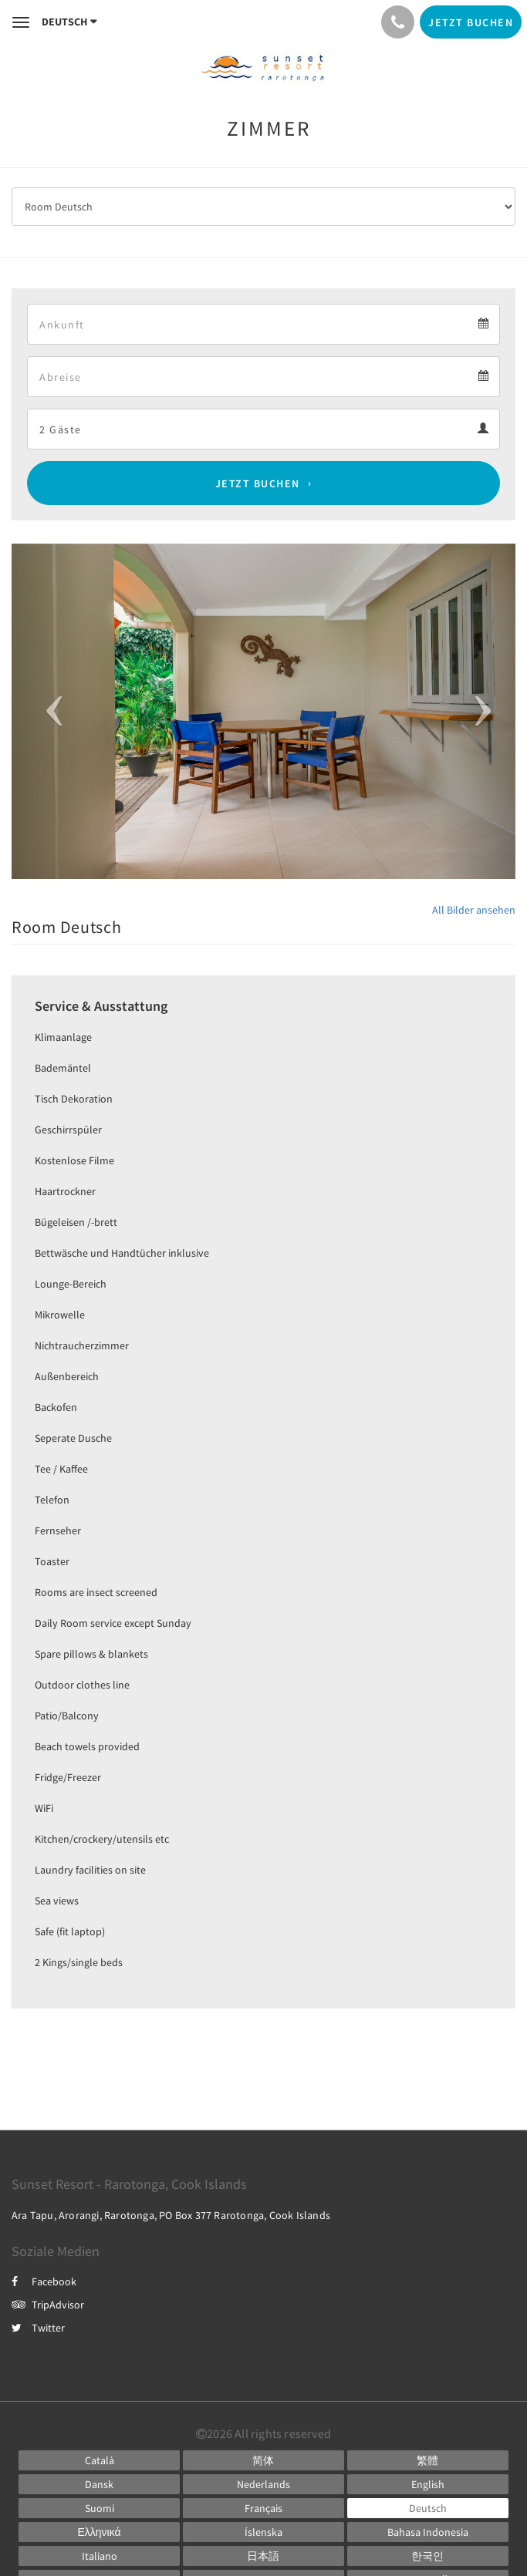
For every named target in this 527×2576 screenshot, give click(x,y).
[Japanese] (263, 2556)
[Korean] (427, 2556)
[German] (427, 2508)
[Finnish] (99, 2508)
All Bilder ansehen (473, 910)
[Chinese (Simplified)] (263, 2460)
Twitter (38, 2328)
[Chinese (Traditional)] (427, 2460)
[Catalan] (99, 2460)
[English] (427, 2484)
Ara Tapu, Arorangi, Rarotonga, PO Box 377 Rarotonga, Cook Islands (171, 2215)
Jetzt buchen (257, 483)
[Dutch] (263, 2484)
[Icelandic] (263, 2532)
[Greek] (99, 2532)
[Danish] (99, 2484)
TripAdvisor (48, 2305)
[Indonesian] (427, 2532)
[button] (49, 711)
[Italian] (99, 2556)
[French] (263, 2508)
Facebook (44, 2281)
